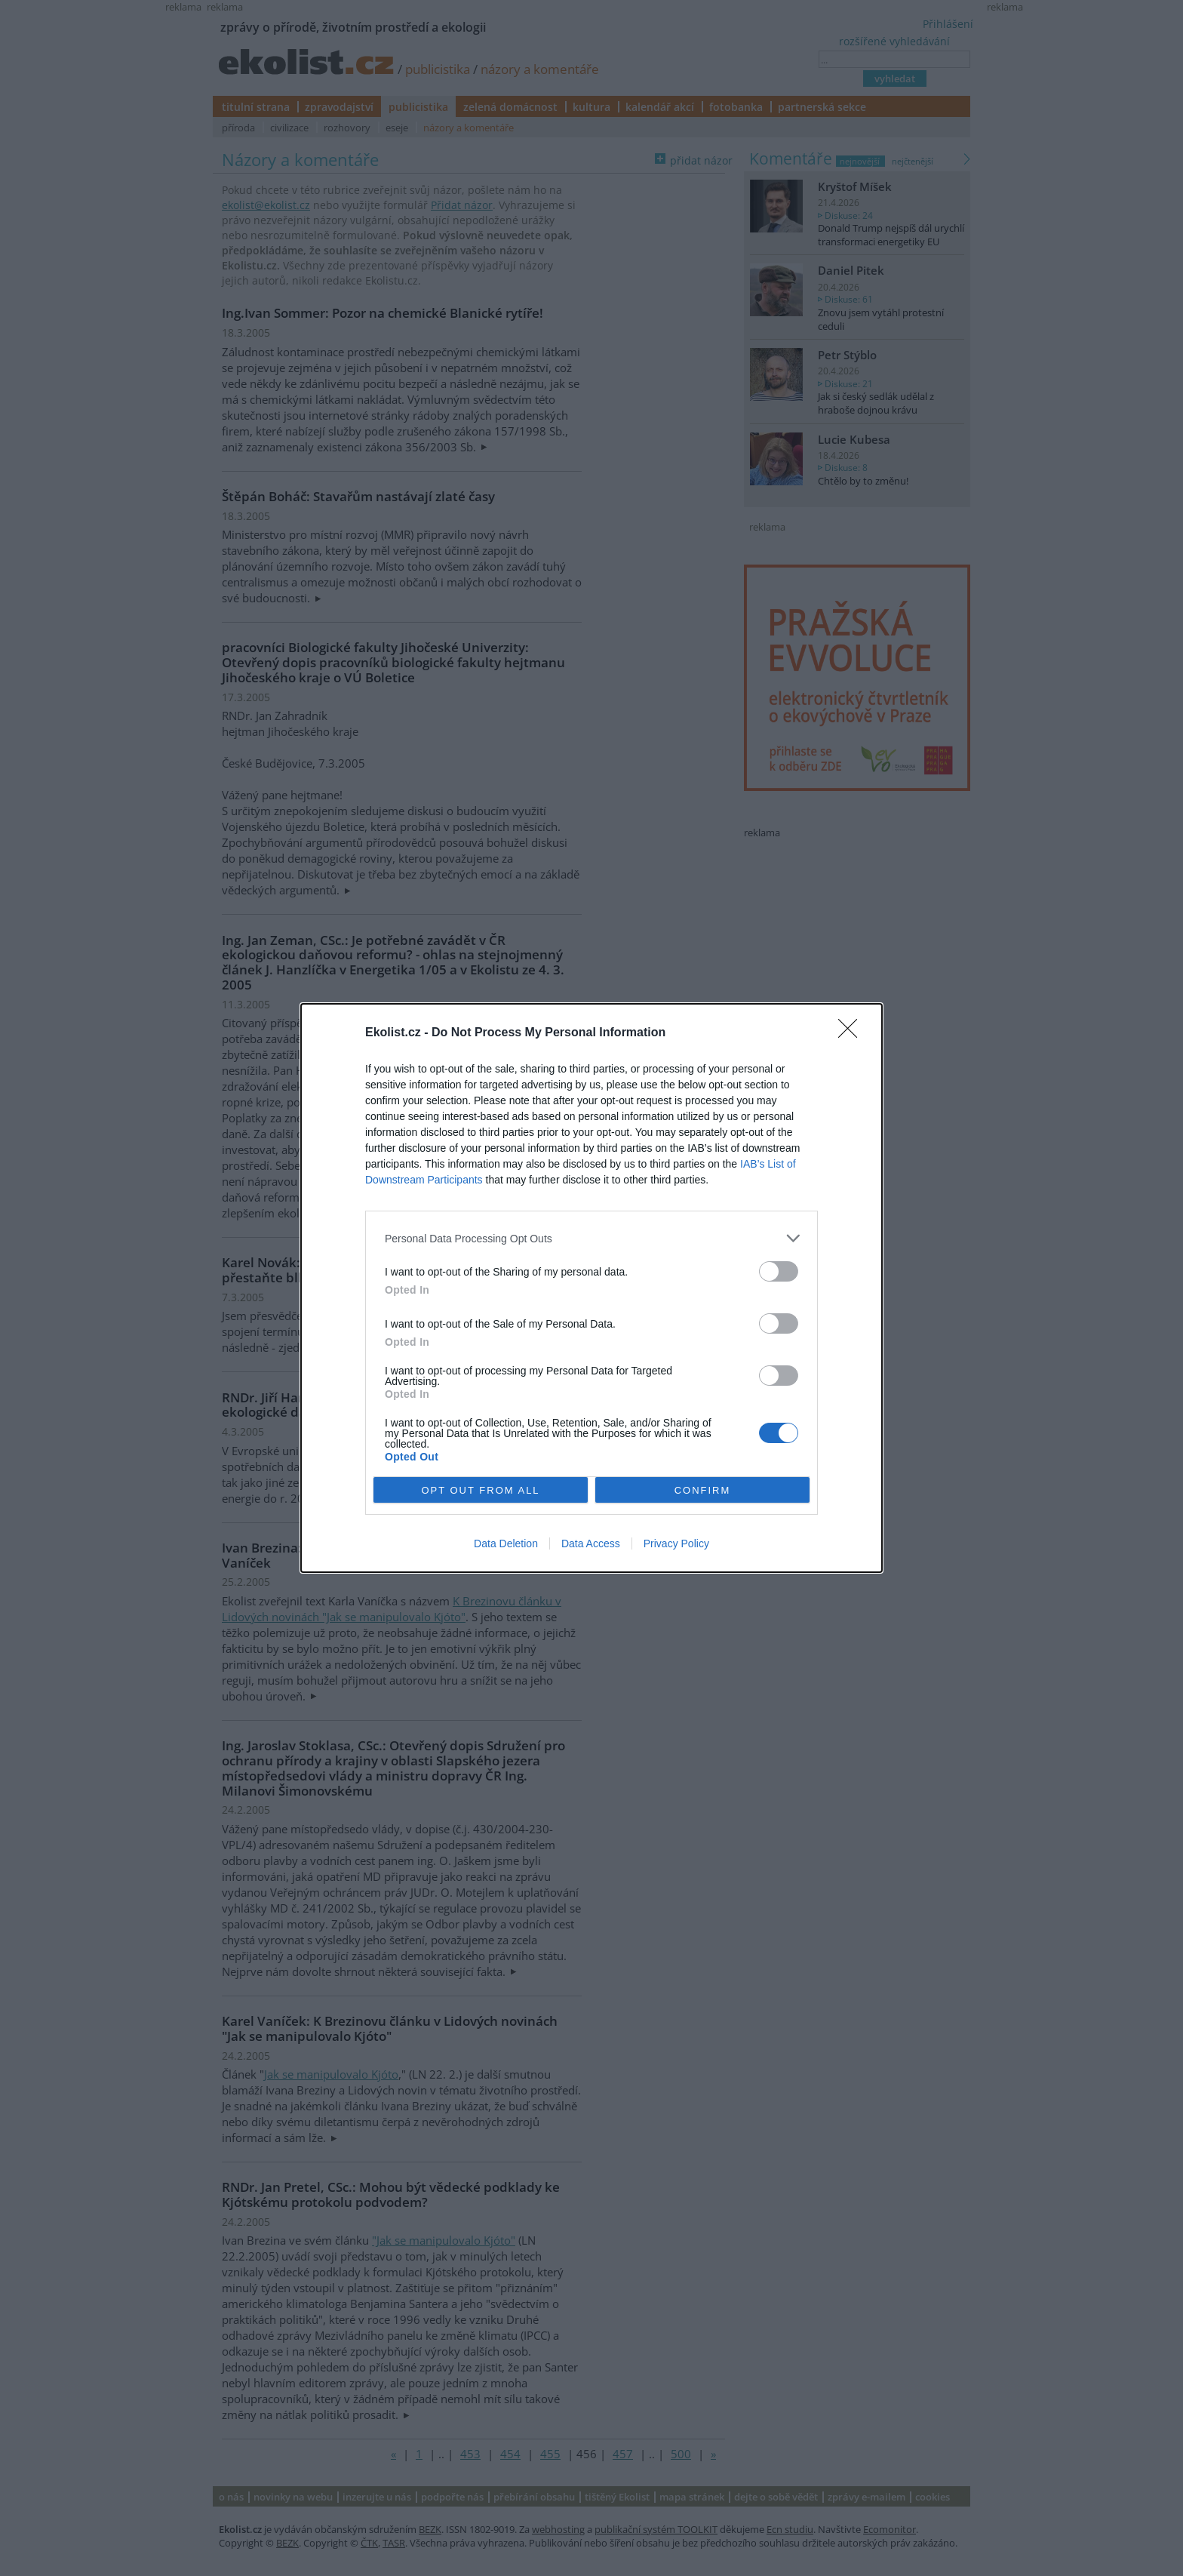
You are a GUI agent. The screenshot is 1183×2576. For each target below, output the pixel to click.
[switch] (778, 1271)
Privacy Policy (676, 1543)
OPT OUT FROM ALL (480, 1490)
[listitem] (591, 1238)
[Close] (852, 1033)
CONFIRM (702, 1490)
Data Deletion (506, 1543)
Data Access (590, 1543)
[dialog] (591, 1288)
